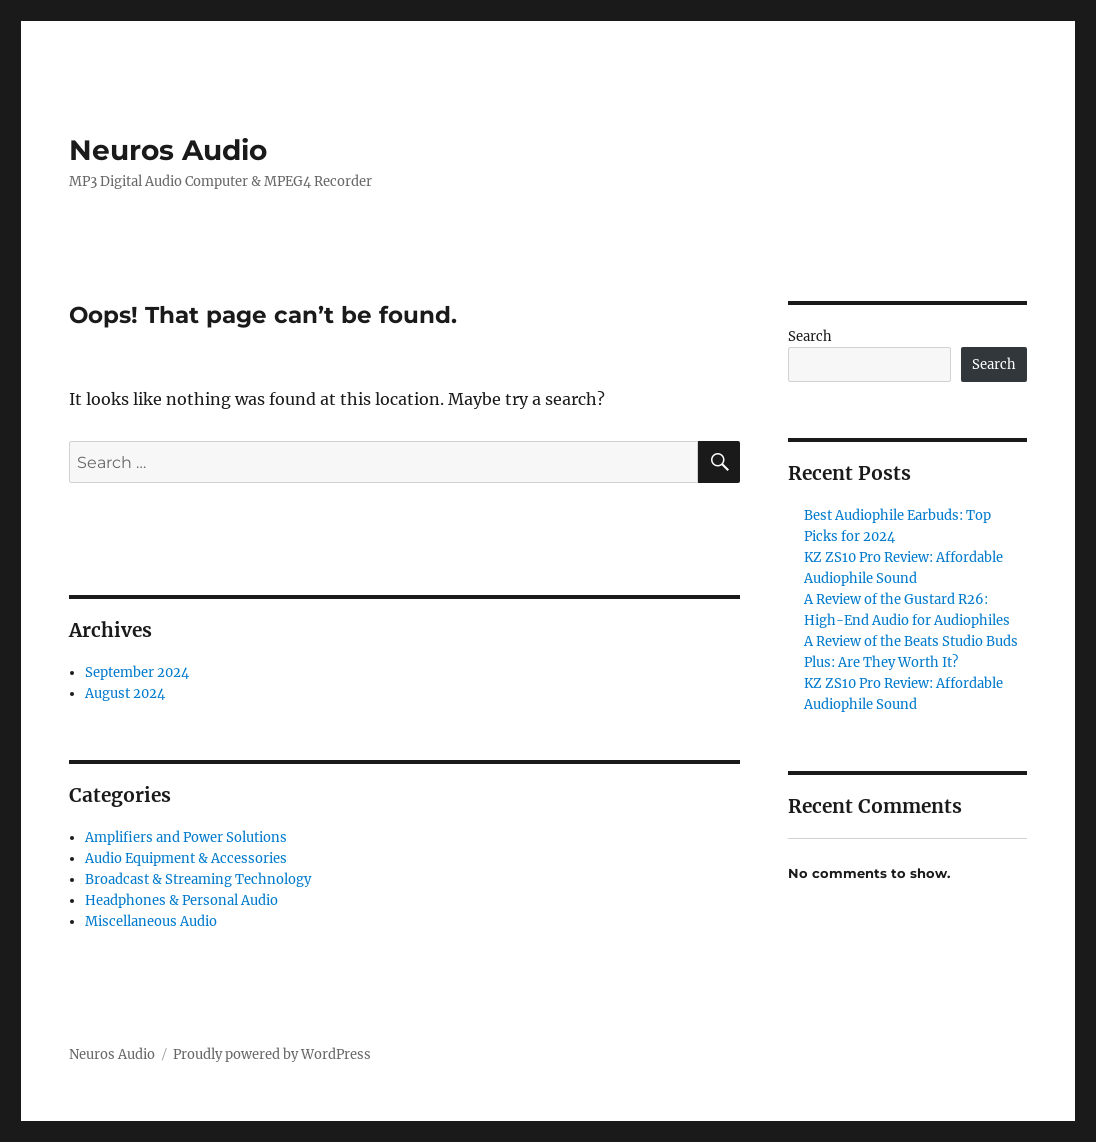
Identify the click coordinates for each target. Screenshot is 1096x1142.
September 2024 (137, 672)
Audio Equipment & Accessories (186, 858)
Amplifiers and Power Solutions (186, 837)
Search (810, 336)
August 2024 (125, 693)
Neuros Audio (168, 150)
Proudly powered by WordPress (272, 1054)
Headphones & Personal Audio (181, 900)
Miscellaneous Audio (151, 921)
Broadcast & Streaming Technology (198, 879)
